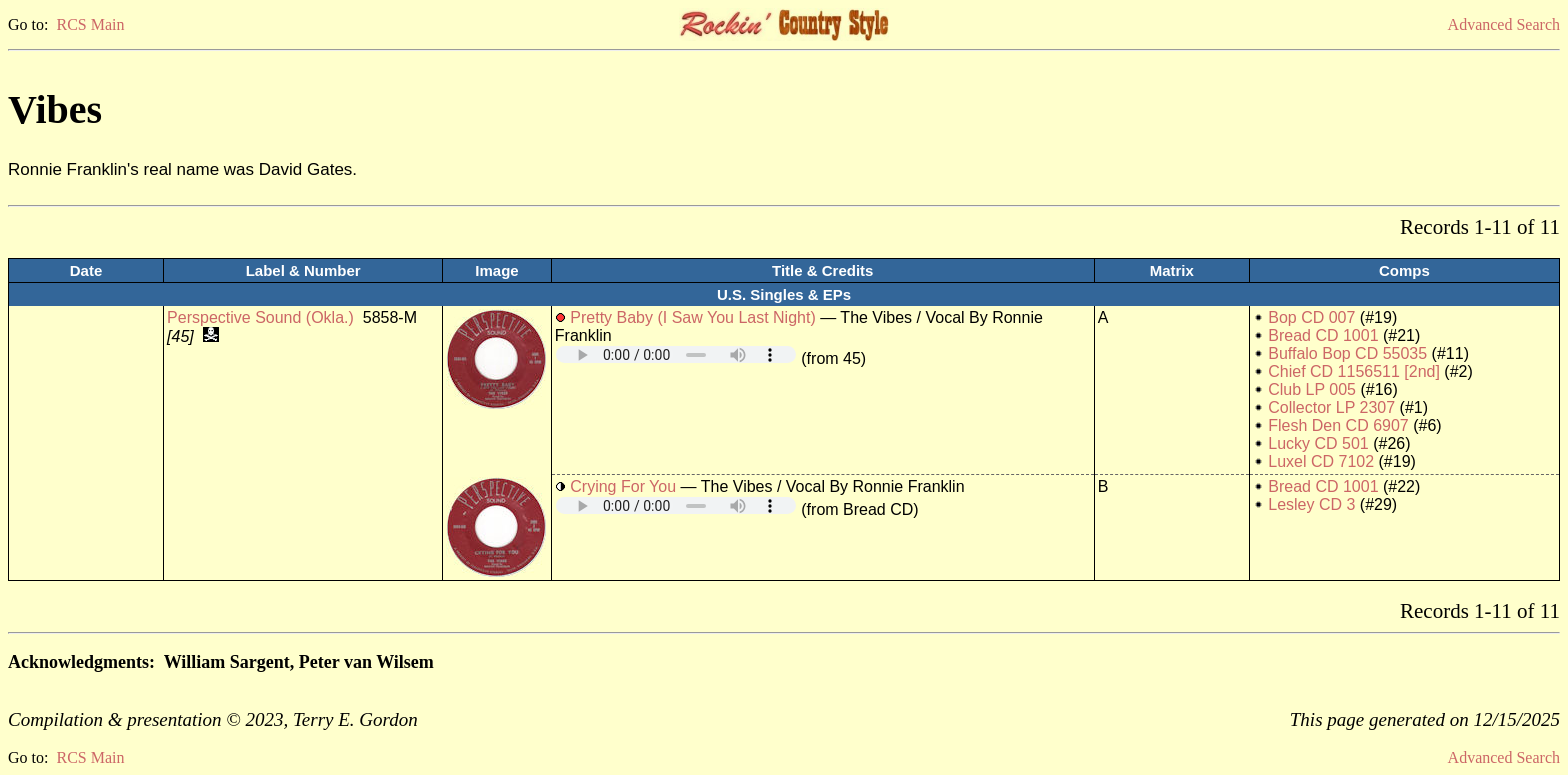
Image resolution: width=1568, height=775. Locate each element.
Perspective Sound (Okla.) (260, 317)
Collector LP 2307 (1331, 407)
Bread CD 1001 (1323, 335)
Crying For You (623, 486)
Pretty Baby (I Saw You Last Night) (692, 317)
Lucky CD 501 (1318, 443)
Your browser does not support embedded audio (676, 354)
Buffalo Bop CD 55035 (1347, 353)
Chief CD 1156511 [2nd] (1354, 371)
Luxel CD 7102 (1321, 461)
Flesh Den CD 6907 (1338, 425)
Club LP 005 (1312, 389)
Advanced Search (1504, 24)
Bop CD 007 (1311, 317)
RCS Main (90, 24)
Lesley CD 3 (1311, 504)
